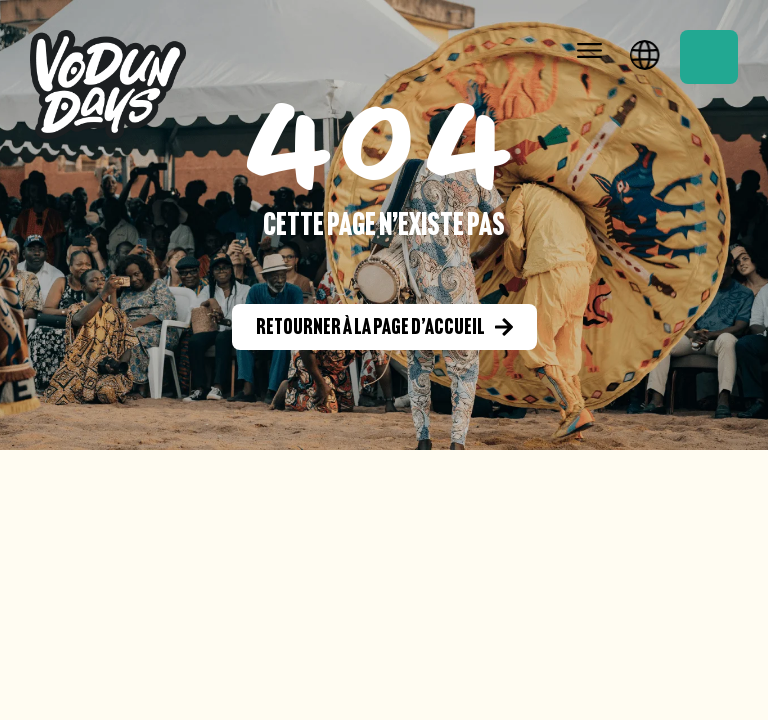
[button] (590, 51)
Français (645, 52)
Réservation (709, 57)
